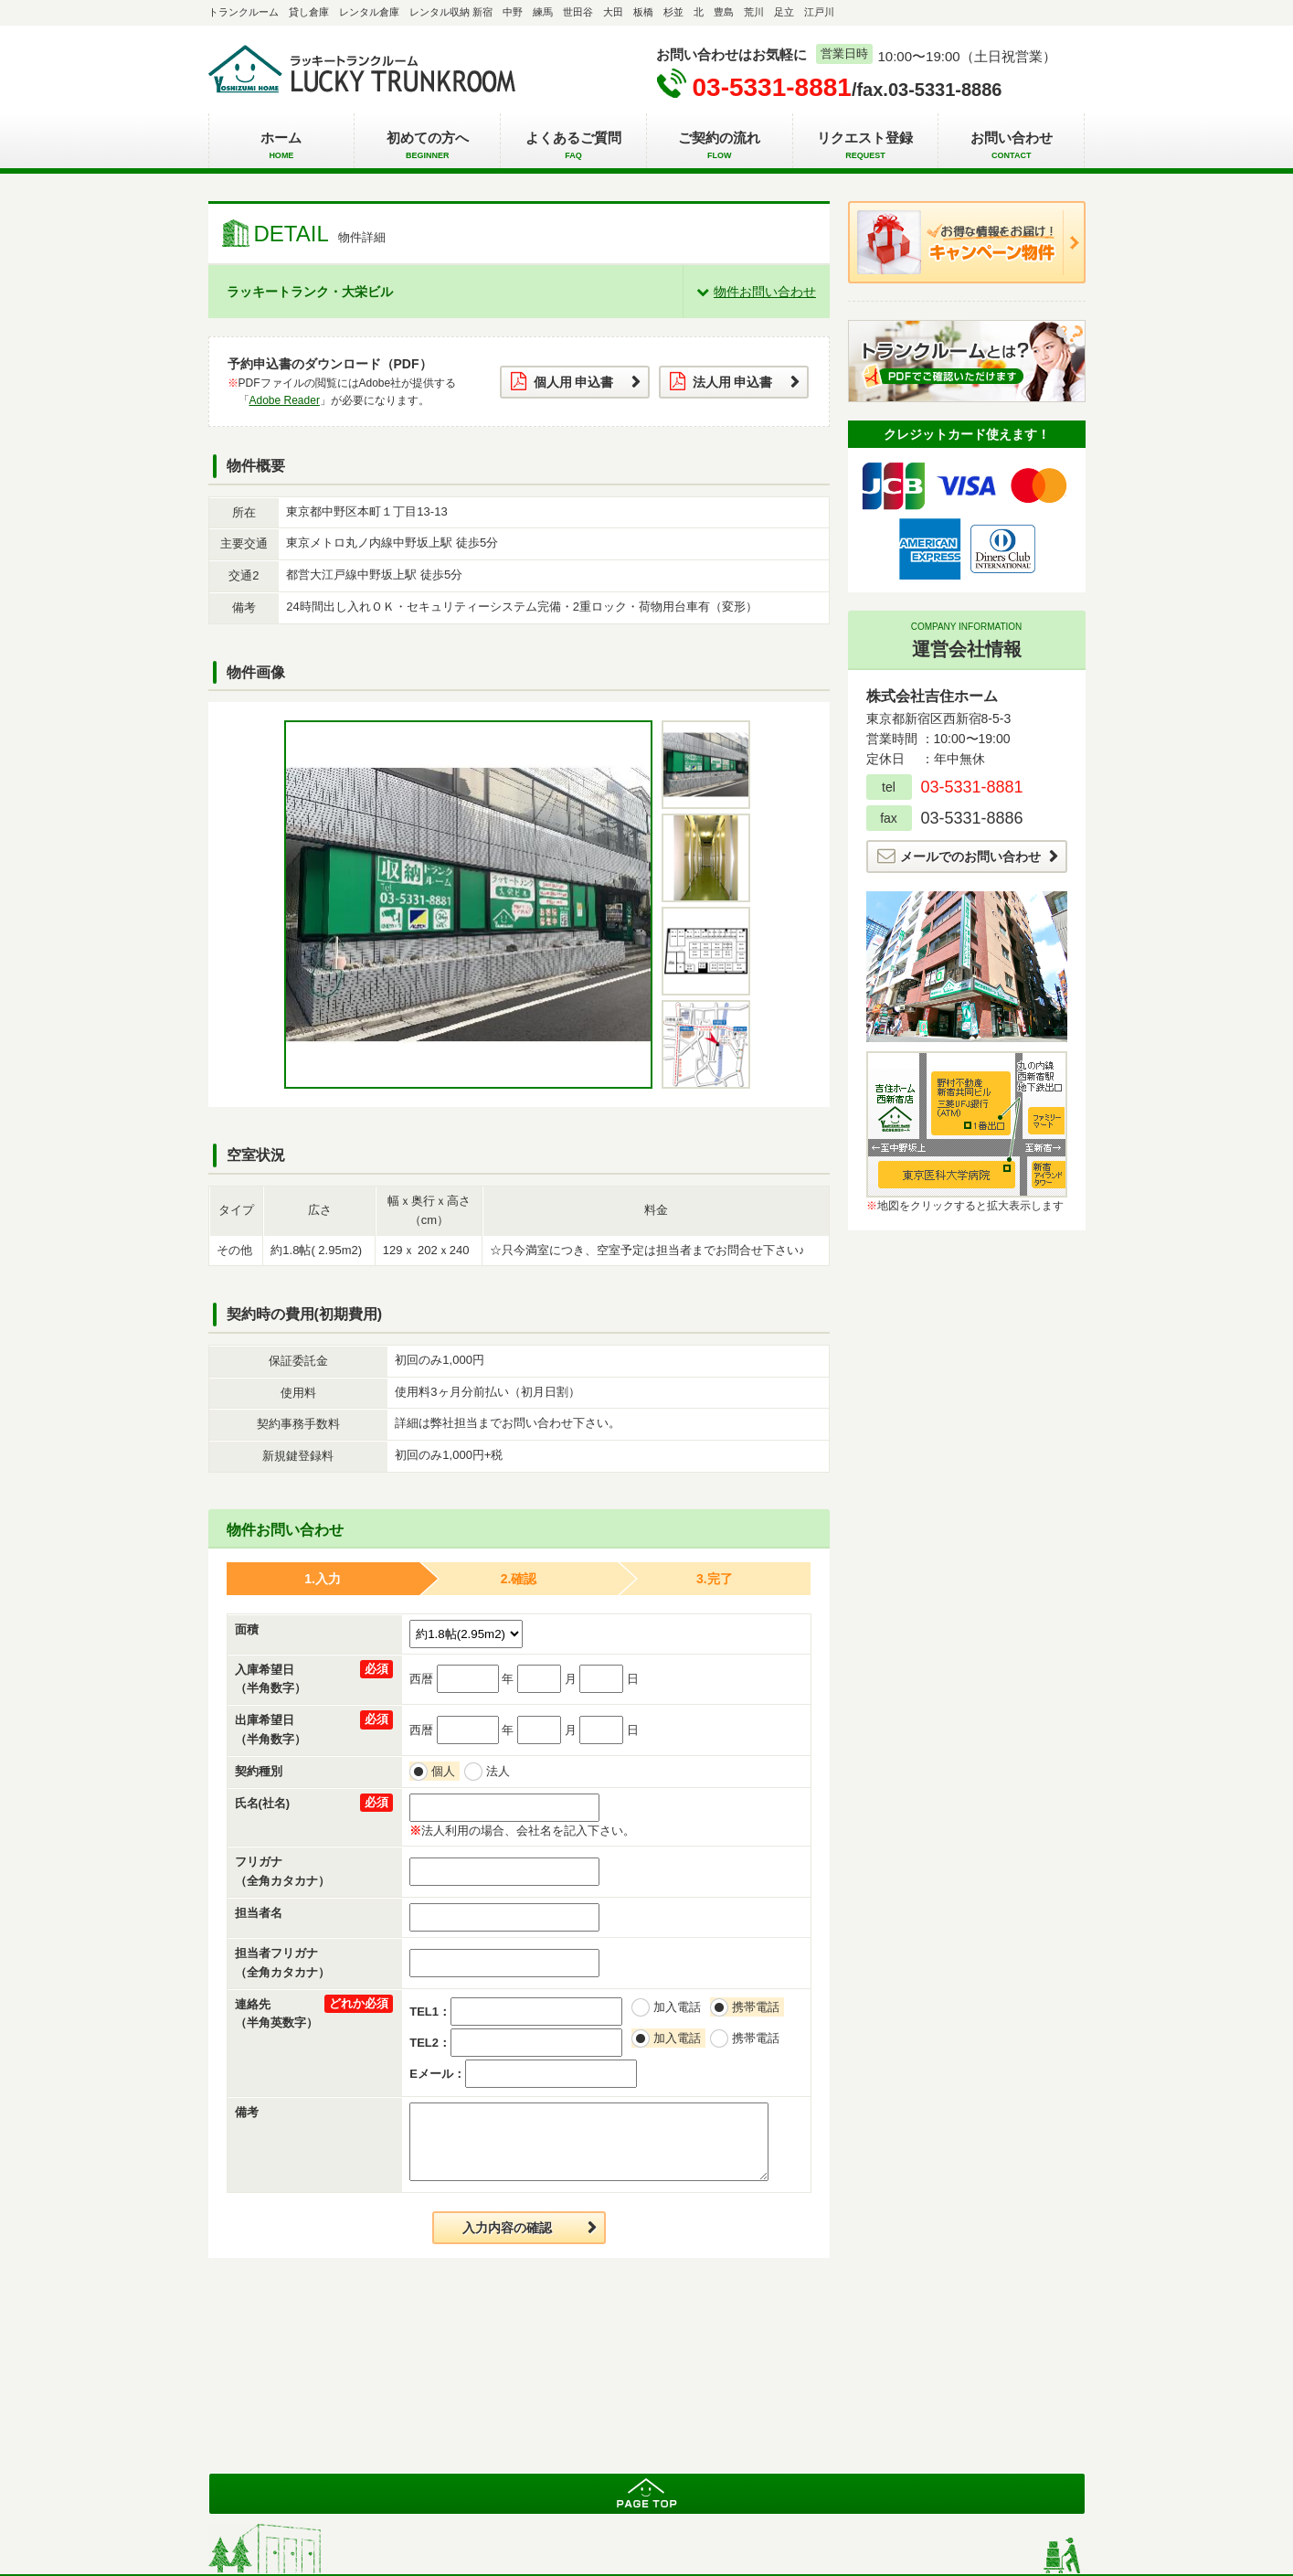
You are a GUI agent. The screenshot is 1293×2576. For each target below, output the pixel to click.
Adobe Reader (284, 400)
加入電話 (679, 2007)
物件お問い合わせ (765, 291)
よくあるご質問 (573, 146)
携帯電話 (758, 2007)
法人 (500, 1771)
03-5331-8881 (772, 87)
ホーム (282, 146)
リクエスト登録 (865, 146)
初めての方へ (427, 146)
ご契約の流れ (719, 146)
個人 (445, 1771)
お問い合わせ (1011, 146)
